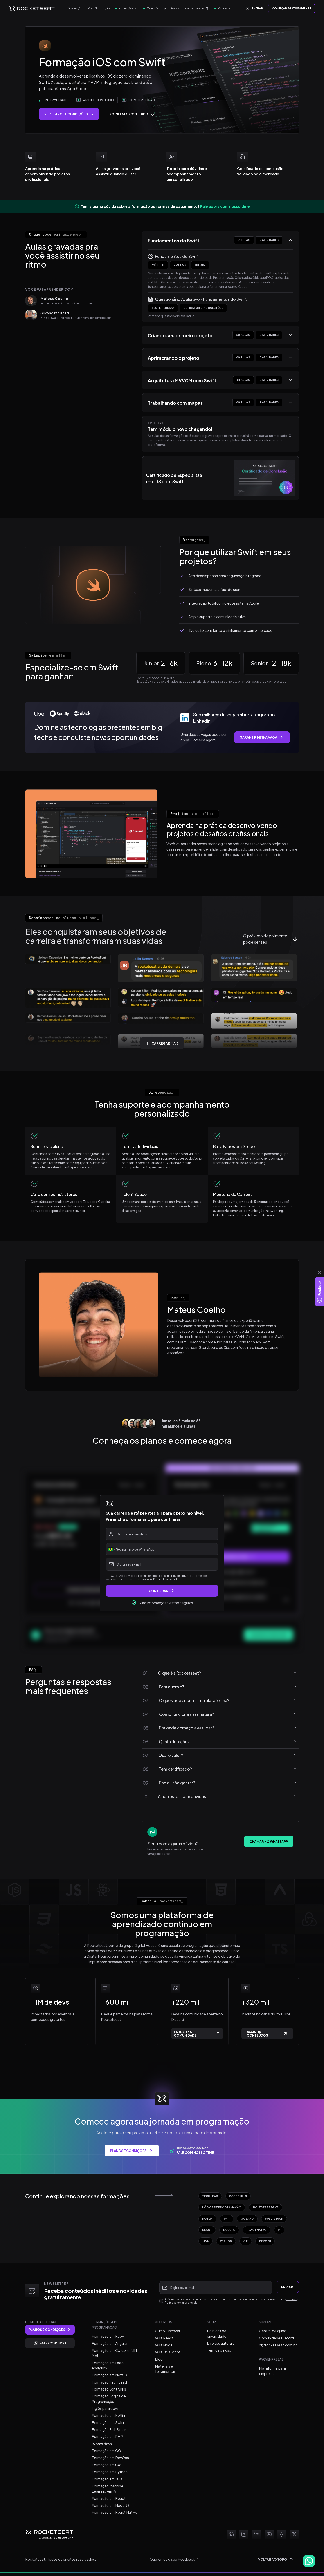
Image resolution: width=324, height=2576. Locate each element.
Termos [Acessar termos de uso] (142, 1579)
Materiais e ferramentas (165, 2369)
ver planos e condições (69, 114)
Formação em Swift (108, 2424)
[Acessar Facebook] (281, 2538)
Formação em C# (106, 2467)
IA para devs (102, 2446)
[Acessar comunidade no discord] (231, 2538)
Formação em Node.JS (111, 2509)
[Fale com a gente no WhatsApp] (309, 2561)
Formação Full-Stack (109, 2431)
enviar (287, 2287)
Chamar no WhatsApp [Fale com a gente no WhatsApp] (269, 1841)
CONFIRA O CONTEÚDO (132, 114)
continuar (162, 1590)
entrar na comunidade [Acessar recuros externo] (197, 2033)
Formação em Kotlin (108, 2417)
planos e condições (132, 2150)
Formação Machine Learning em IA (108, 2492)
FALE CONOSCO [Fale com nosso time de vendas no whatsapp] (50, 2343)
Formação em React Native (114, 2516)
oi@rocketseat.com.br (278, 2345)
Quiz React (164, 2338)
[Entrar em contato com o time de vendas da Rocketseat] (191, 2150)
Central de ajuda (272, 2330)
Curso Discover (167, 2330)
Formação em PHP (107, 2438)
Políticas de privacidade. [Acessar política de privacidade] (166, 1579)
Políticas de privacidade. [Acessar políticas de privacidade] (181, 2302)
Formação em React (109, 2501)
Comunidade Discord (276, 2338)
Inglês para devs (105, 2410)
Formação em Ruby (108, 2336)
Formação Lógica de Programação (109, 2400)
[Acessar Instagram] (243, 2538)
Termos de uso (219, 2350)
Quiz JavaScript (168, 2352)
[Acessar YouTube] (269, 2538)
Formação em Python (110, 2474)
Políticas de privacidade (217, 2333)
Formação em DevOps (110, 2460)
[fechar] (319, 1272)
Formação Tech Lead (109, 2383)
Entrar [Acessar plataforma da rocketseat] (254, 8)
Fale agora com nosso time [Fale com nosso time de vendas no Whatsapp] (225, 206)
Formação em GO (107, 2453)
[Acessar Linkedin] (256, 2538)
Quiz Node (164, 2345)
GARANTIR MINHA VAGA (262, 737)
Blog (159, 2359)
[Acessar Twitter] (294, 2538)
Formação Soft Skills (109, 2390)
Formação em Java (107, 2482)
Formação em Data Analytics (108, 2366)
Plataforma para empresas (272, 2371)
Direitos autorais (220, 2343)
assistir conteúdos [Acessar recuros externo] (267, 2033)
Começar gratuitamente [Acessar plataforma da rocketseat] (291, 8)
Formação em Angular (110, 2343)
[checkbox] (107, 1578)
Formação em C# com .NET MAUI (115, 2353)
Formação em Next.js (109, 2375)
